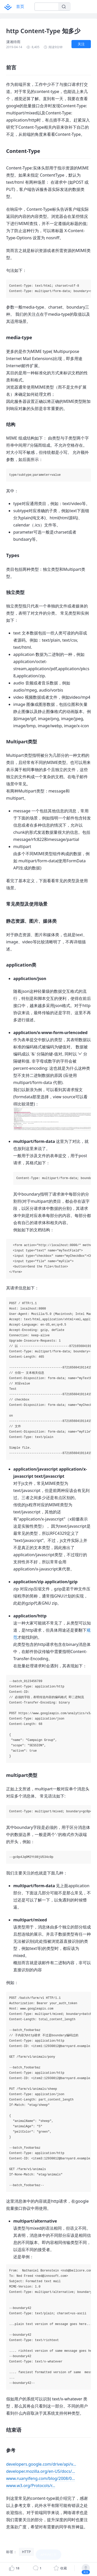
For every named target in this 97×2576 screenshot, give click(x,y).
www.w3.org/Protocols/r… (30, 2485)
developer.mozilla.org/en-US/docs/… (40, 2471)
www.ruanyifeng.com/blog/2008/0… (40, 2478)
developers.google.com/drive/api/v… (41, 2464)
